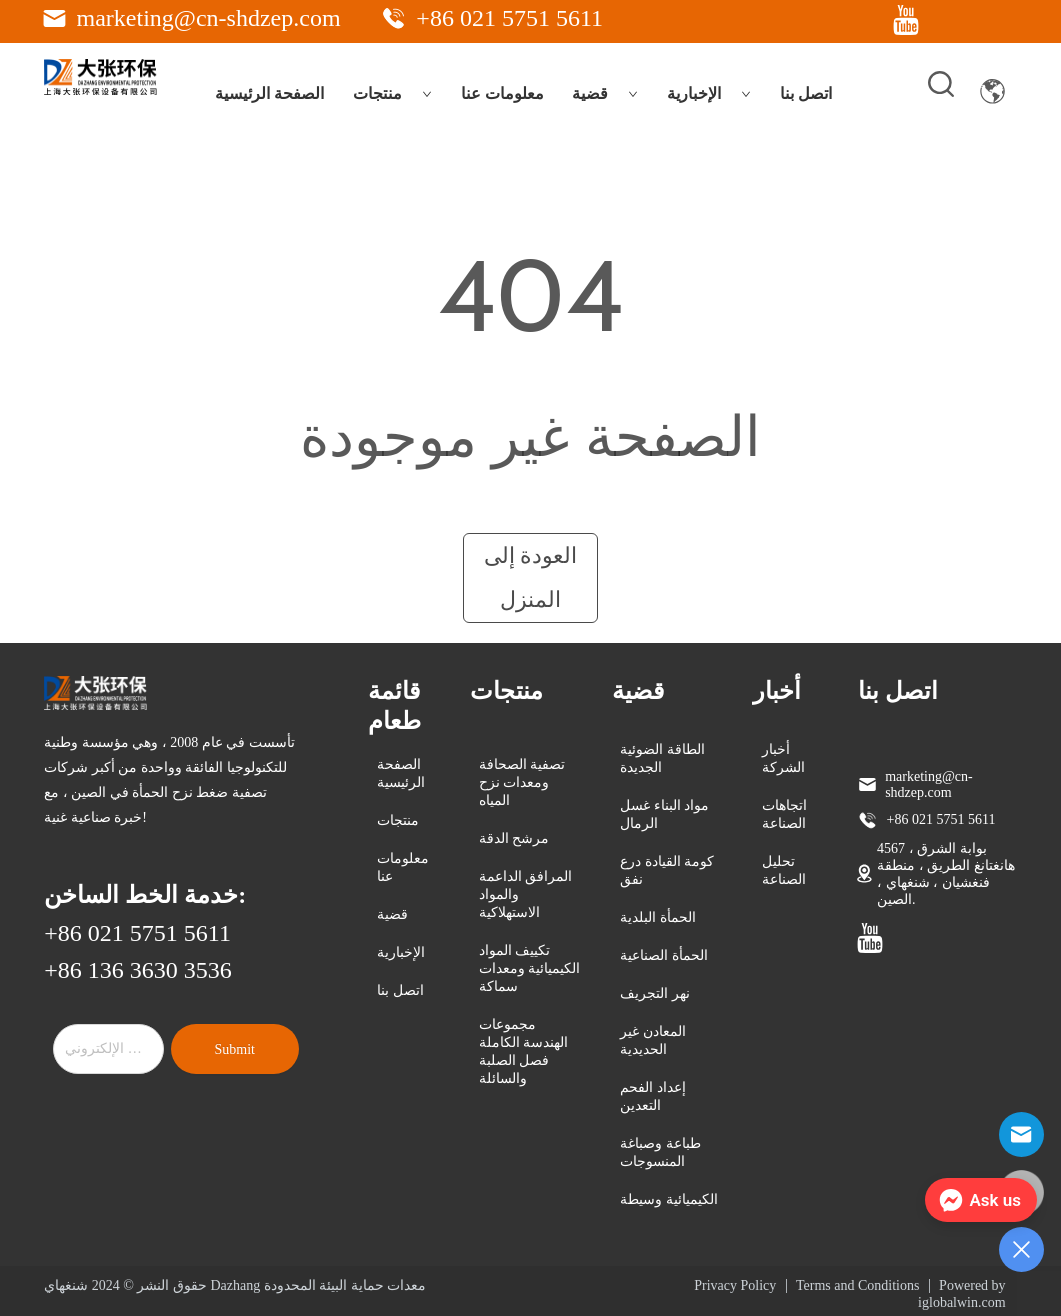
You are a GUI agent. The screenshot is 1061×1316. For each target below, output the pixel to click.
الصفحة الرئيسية (269, 93)
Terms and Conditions (857, 1285)
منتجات (392, 93)
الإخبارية (709, 93)
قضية (605, 93)
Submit (234, 1049)
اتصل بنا (806, 93)
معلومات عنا (502, 93)
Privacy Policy (735, 1285)
